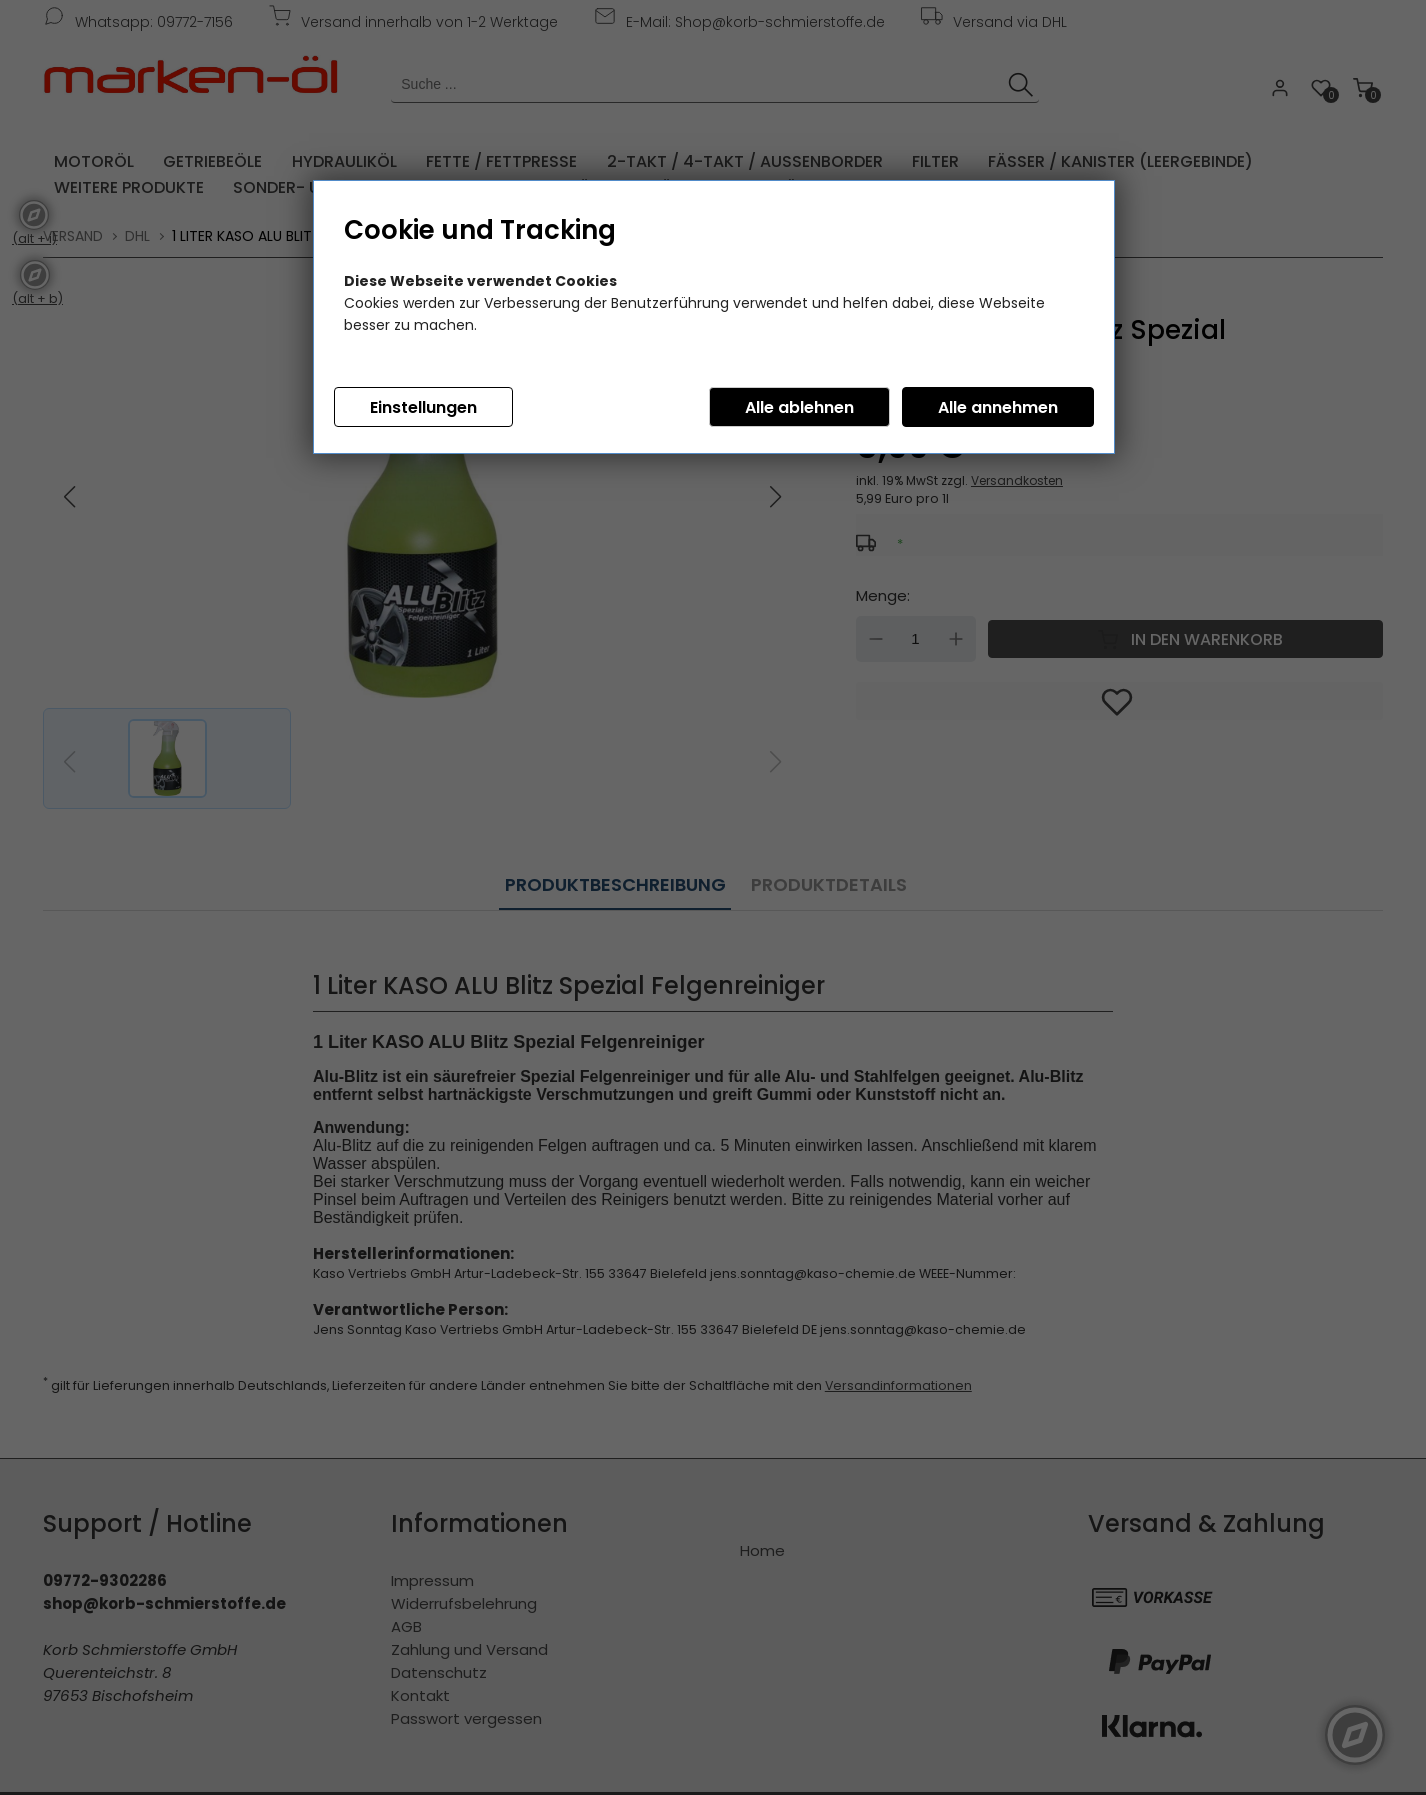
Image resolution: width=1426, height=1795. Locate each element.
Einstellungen (423, 407)
